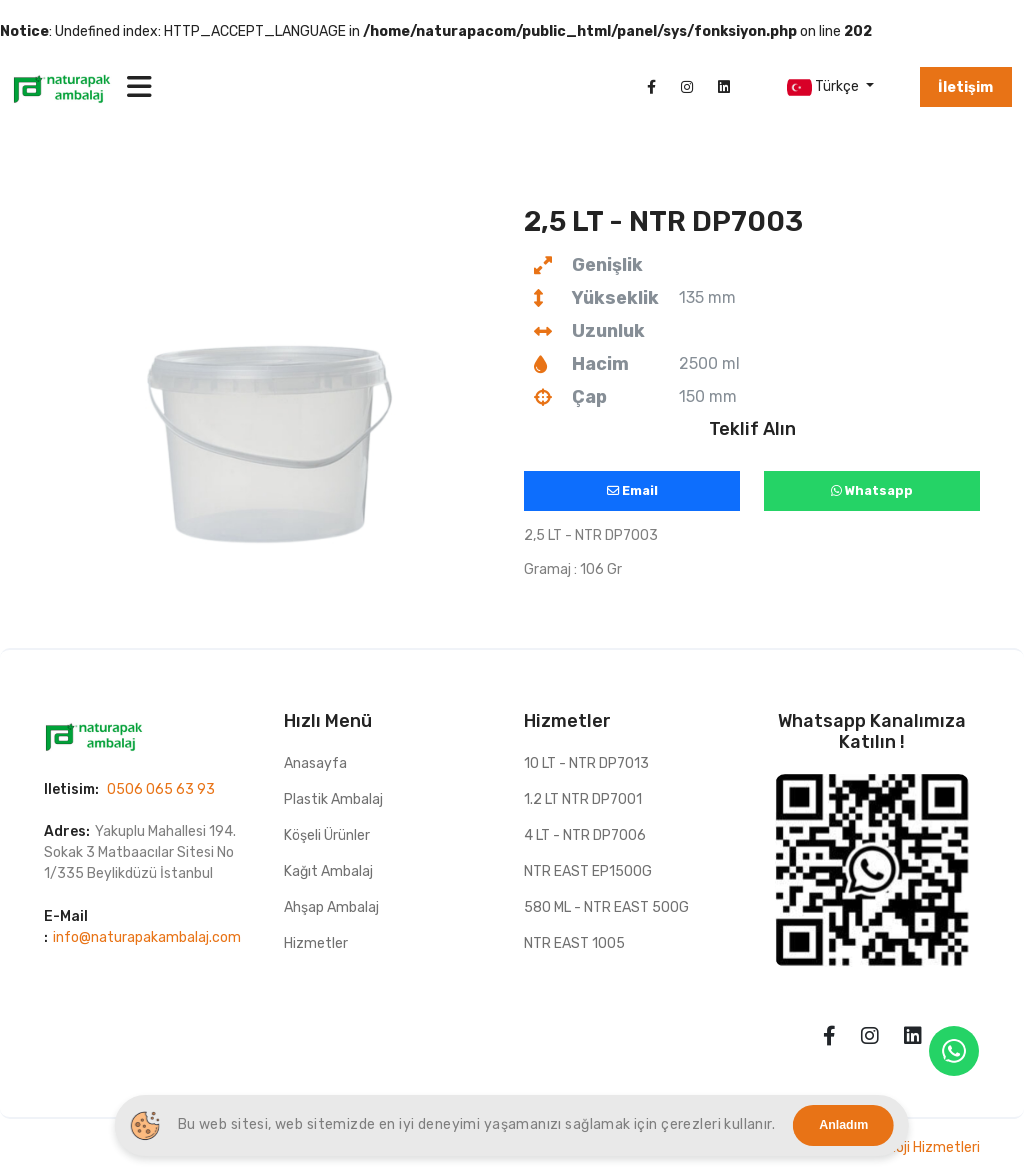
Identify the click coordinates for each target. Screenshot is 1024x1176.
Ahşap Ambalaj (331, 907)
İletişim (965, 87)
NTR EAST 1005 (574, 943)
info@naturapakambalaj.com (147, 937)
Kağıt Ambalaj (328, 871)
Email (632, 490)
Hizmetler (316, 943)
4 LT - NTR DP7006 (585, 835)
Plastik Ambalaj (333, 799)
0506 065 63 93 (161, 789)
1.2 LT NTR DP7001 (583, 799)
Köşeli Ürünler (327, 835)
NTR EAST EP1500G (588, 871)
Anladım (843, 1125)
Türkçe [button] (824, 87)
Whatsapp (872, 490)
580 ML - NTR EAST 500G (606, 907)
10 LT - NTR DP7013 (586, 763)
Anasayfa (315, 763)
